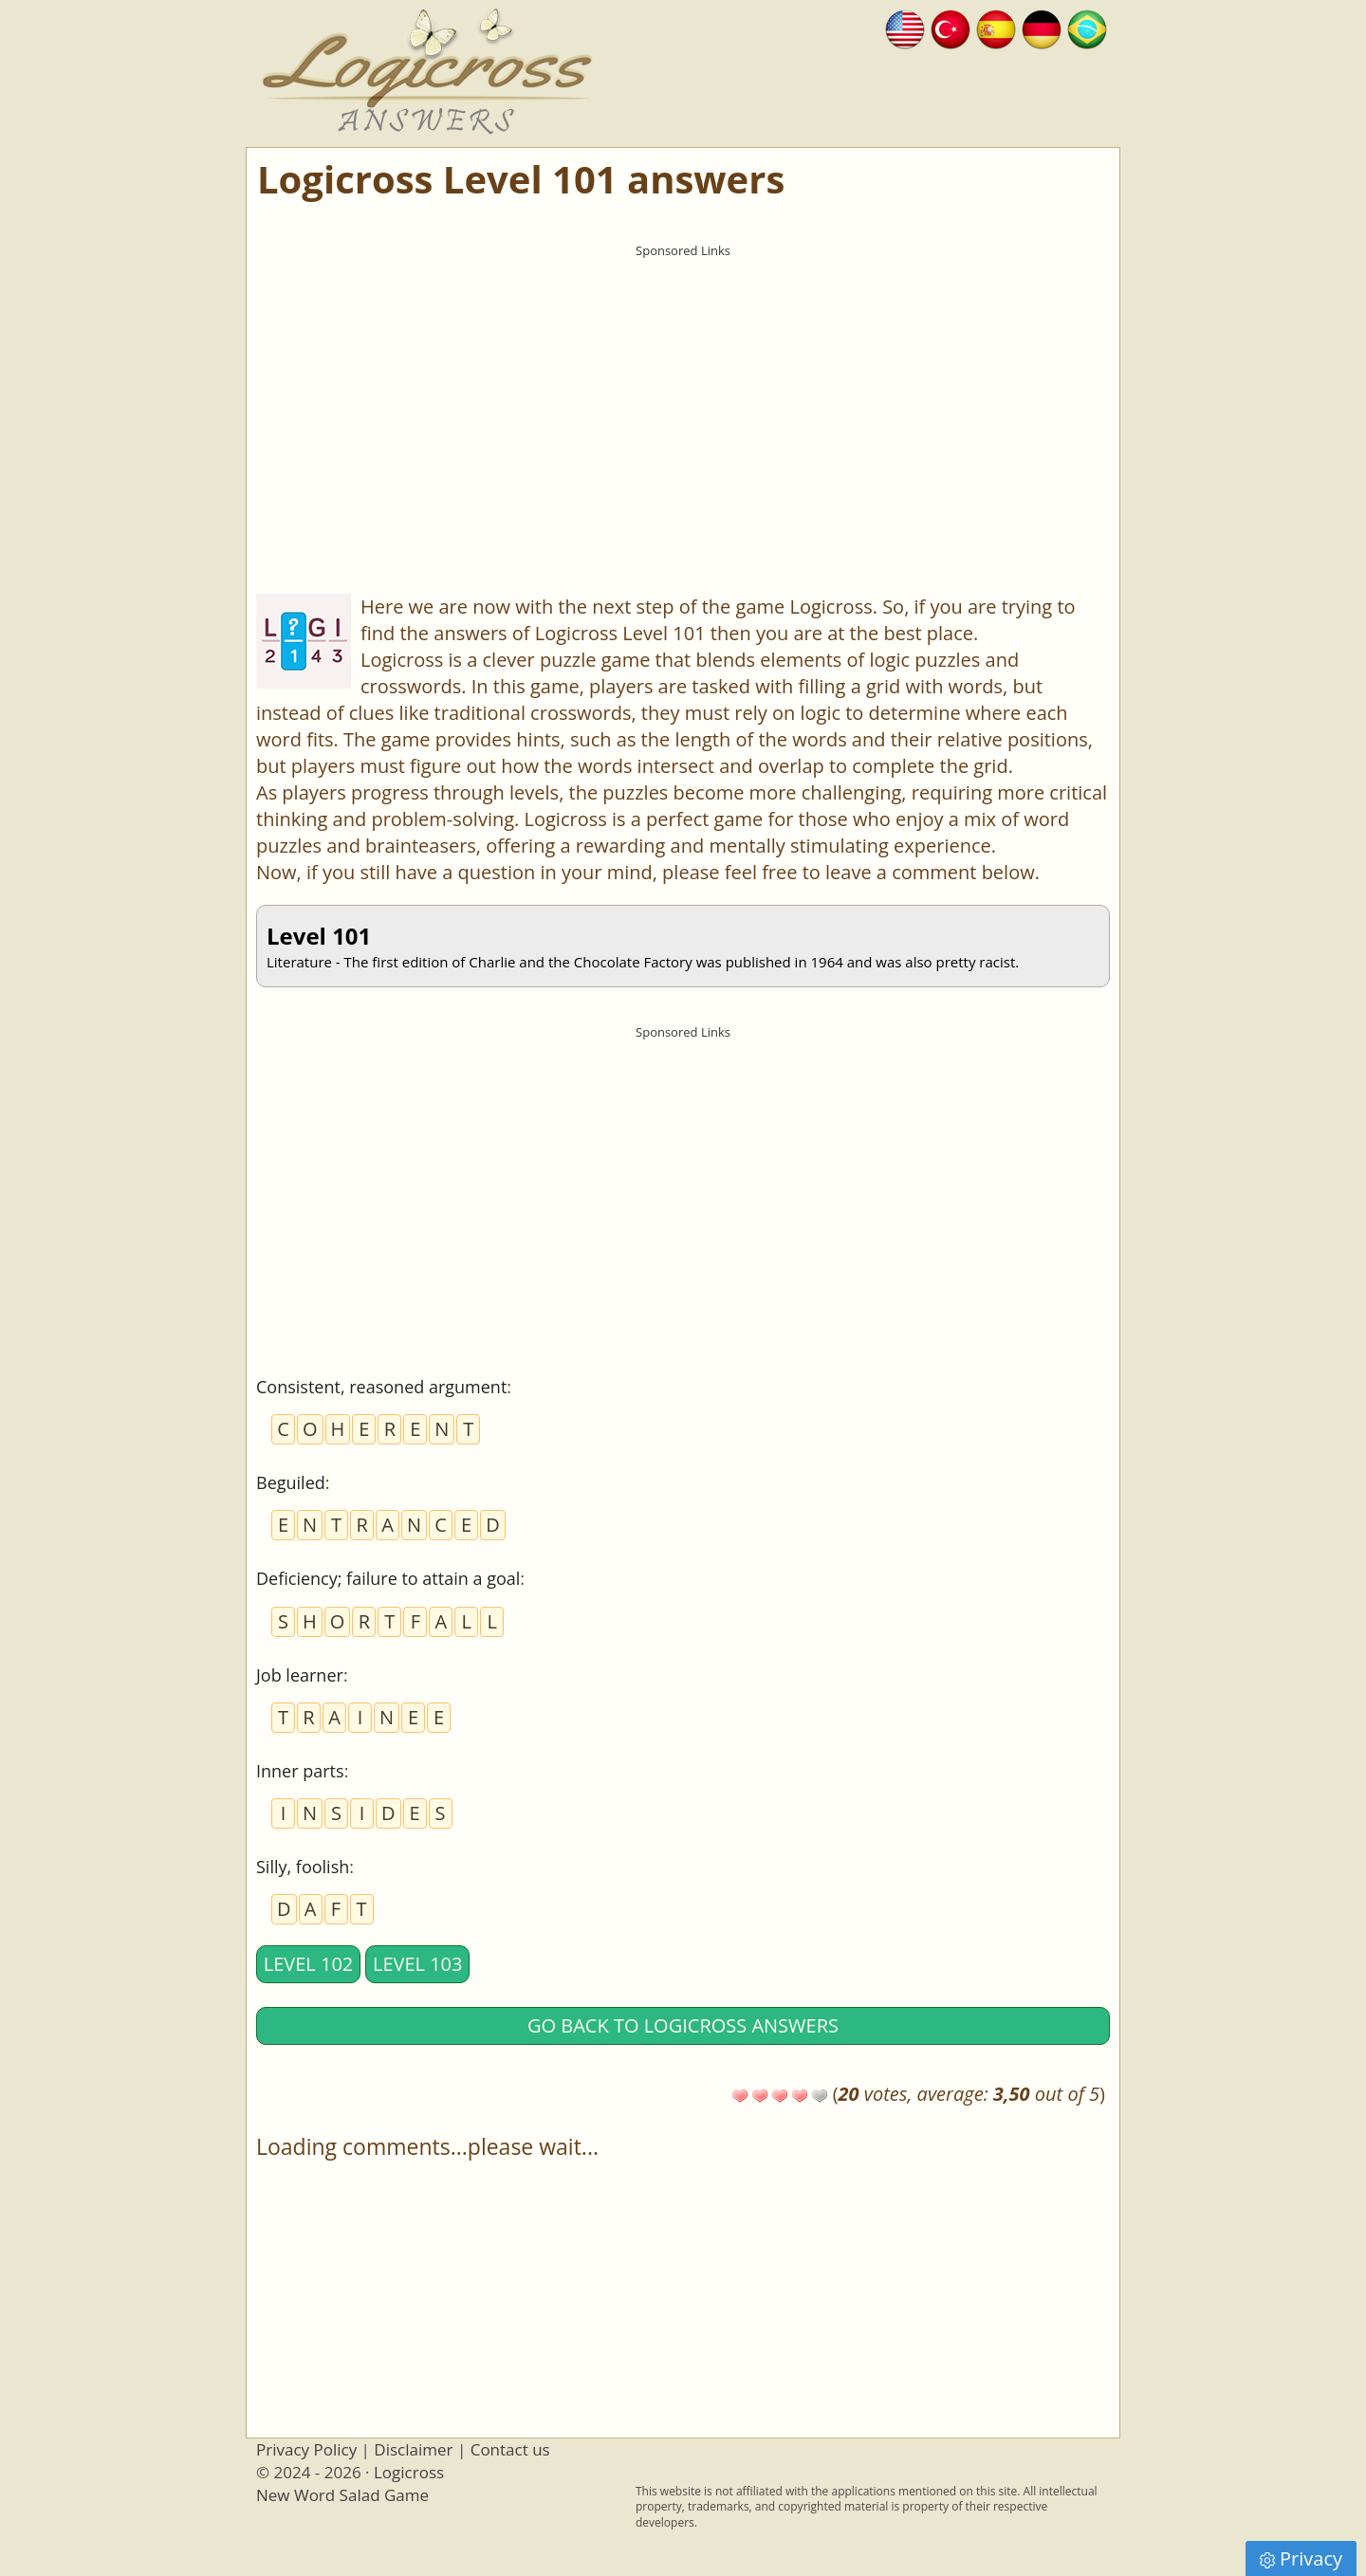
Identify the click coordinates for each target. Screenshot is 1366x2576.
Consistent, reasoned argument (381, 1386)
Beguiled (290, 1482)
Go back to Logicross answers (683, 2025)
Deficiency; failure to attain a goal (388, 1578)
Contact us (510, 2449)
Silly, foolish (302, 1866)
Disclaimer (413, 2449)
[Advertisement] (683, 399)
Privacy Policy (306, 2449)
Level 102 (309, 1964)
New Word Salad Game (342, 2495)
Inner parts (300, 1770)
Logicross (409, 2472)
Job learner (299, 1675)
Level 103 (418, 1964)
